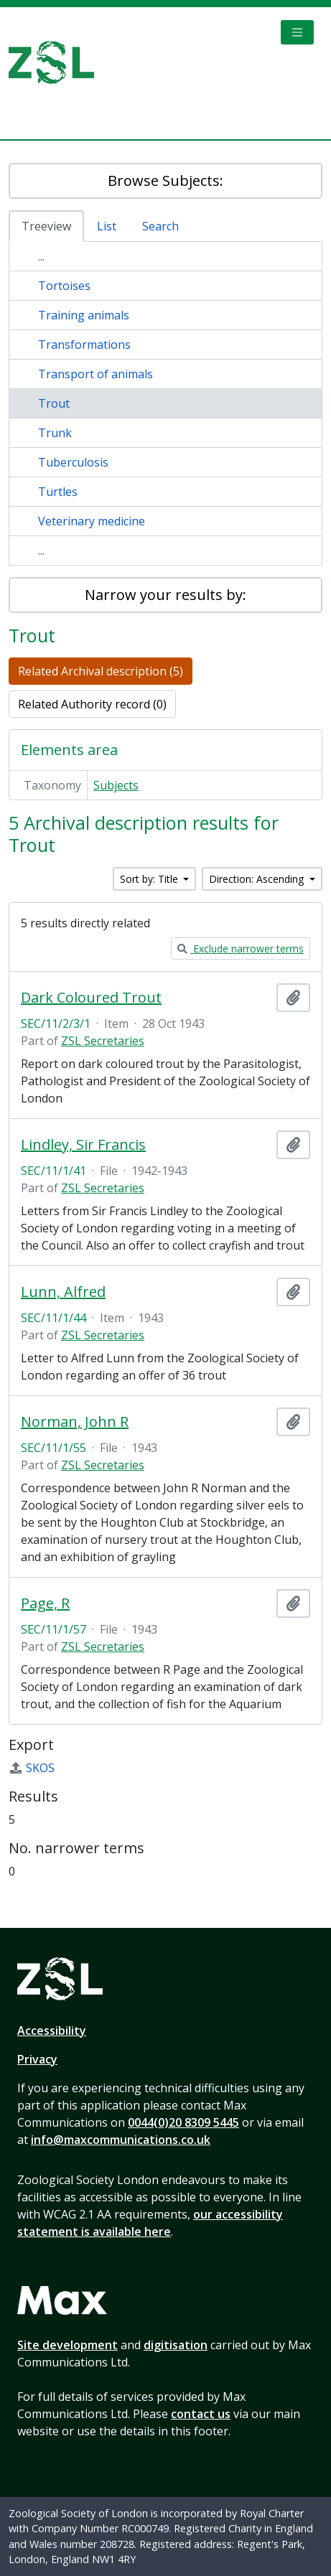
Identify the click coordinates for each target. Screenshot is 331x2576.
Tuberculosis (73, 462)
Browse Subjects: (165, 180)
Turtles (58, 492)
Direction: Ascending (258, 879)
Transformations (84, 344)
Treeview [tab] (46, 226)
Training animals (83, 315)
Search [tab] (160, 226)
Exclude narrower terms (240, 948)
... (41, 256)
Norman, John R (75, 1421)
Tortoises (64, 286)
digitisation (176, 2345)
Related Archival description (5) (100, 671)
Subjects (116, 785)
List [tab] (106, 226)
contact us (200, 2414)
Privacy (37, 2059)
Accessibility (51, 2030)
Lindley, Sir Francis (83, 1144)
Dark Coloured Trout (91, 997)
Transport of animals (95, 374)
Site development (67, 2345)
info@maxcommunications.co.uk (120, 2140)
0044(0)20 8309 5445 (183, 2122)
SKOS (32, 1768)
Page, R (45, 1603)
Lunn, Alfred (63, 1292)
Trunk (55, 433)
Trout (54, 403)
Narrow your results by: (165, 594)
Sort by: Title (150, 879)
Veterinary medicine (91, 521)
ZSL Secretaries (102, 1041)
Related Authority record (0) (92, 704)
